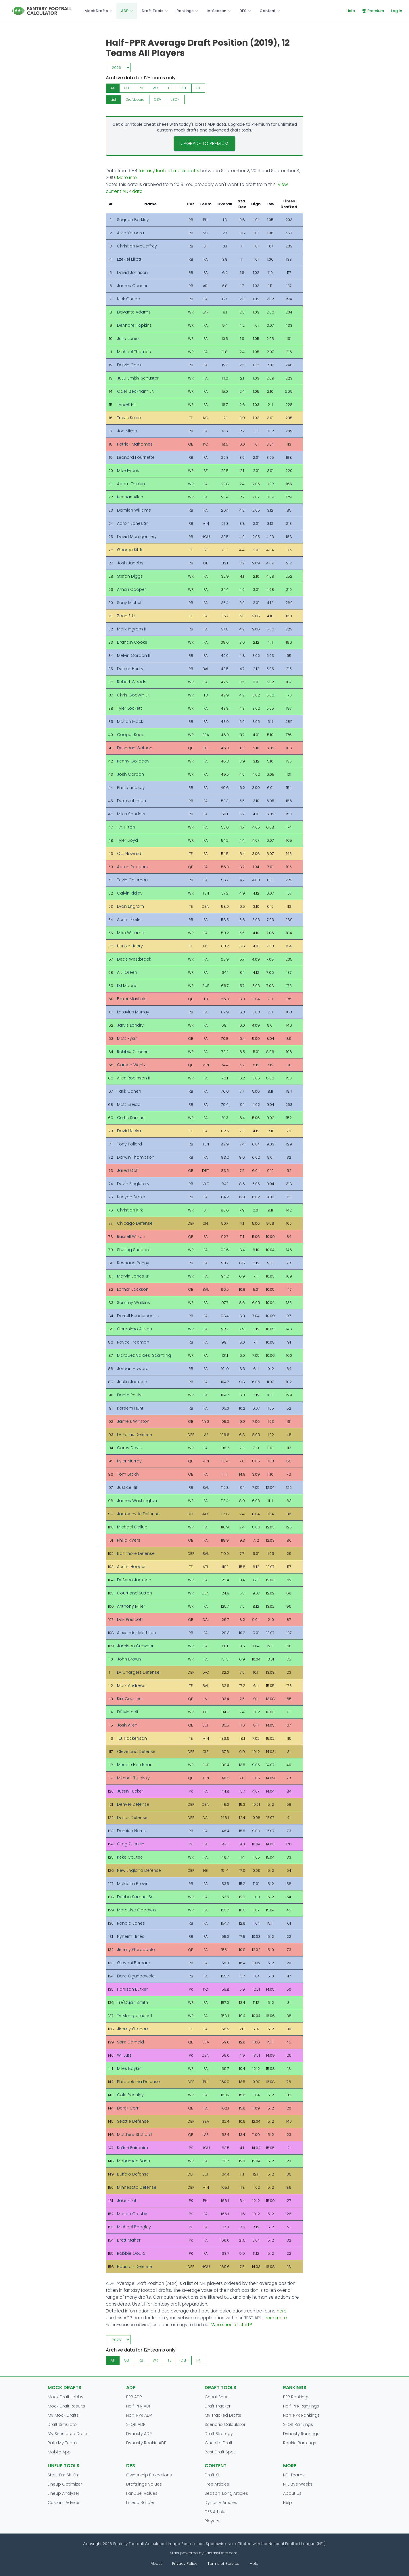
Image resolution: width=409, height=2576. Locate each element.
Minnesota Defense (136, 2187)
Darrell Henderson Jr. (138, 1316)
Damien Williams (134, 510)
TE (169, 88)
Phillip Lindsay (131, 787)
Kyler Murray (129, 1461)
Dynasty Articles (221, 2502)
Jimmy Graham (133, 2029)
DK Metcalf (127, 1712)
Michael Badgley (134, 2227)
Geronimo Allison (134, 1329)
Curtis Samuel (131, 1117)
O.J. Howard (129, 853)
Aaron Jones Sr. (133, 523)
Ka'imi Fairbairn (132, 2148)
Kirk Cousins (129, 1699)
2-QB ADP (135, 2424)
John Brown (129, 1659)
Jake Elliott (127, 2200)
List (113, 99)
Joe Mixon (127, 431)
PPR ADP (134, 2397)
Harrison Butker (132, 1989)
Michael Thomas (134, 352)
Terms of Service (223, 2563)
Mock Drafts (96, 10)
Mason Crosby (132, 2214)
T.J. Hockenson (132, 1738)
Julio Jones (128, 338)
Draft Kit (212, 2475)
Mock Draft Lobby (65, 2397)
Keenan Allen (130, 497)
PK (198, 88)
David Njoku (129, 1131)
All (113, 88)
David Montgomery (137, 536)
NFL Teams (294, 2475)
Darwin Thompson (135, 1157)
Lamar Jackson (133, 1289)
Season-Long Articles (226, 2493)
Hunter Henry (130, 946)
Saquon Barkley (133, 219)
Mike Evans (128, 470)
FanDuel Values (142, 2493)
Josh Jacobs (130, 563)
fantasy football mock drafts (169, 171)
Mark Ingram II (131, 629)
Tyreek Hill (126, 404)
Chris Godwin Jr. (133, 695)
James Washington (137, 1500)
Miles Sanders (131, 814)
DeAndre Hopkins (134, 325)
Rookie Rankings (299, 2443)
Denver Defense (133, 1804)
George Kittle (130, 550)
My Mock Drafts (63, 2415)
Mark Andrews (131, 1685)
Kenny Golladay (133, 761)
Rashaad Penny (133, 1263)
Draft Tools (152, 10)
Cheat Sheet (217, 2397)
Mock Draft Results (66, 2406)
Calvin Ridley (130, 893)
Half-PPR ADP (138, 2406)
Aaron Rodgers (132, 867)
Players (212, 2521)
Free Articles (217, 2484)
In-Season (216, 10)
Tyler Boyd (127, 840)
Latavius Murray (133, 1012)
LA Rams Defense (134, 1434)
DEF (184, 88)
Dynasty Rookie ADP (146, 2443)
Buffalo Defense (133, 2174)
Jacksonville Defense (138, 1514)
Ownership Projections (149, 2475)
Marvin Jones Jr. (133, 1276)
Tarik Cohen (129, 1091)
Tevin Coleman (132, 880)
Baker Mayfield (132, 999)
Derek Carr (128, 2108)
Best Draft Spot (220, 2452)
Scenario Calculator (225, 2424)
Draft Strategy (219, 2433)
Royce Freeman (133, 1342)
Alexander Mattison (136, 1633)
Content (268, 10)
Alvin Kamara (130, 233)
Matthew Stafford (134, 2134)
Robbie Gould (131, 2253)
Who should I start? (231, 2325)
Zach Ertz (126, 616)
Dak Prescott (130, 1619)
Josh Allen (127, 1725)
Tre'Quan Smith (132, 2002)
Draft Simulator (63, 2424)
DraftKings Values (144, 2484)
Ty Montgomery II (134, 2015)
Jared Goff (128, 1170)
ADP (124, 10)
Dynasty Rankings (301, 2433)
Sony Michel (129, 602)
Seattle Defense (133, 2121)
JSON (175, 99)
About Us (292, 2493)
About (156, 2563)
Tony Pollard (129, 1144)
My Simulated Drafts (68, 2433)
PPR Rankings (296, 2397)
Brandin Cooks (132, 642)
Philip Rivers (128, 1540)
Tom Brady (128, 1474)
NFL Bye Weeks (297, 2484)
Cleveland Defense (136, 1751)
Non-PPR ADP (139, 2415)
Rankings (184, 10)
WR (155, 88)
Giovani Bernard (133, 1963)
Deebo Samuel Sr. (135, 1897)
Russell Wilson (131, 1236)
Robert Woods (131, 682)
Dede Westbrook (134, 959)
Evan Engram (130, 906)
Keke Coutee (130, 1857)
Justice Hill (127, 1487)
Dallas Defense (132, 1817)
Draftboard (135, 99)
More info (127, 178)
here (282, 2311)
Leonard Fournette (136, 457)
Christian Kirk (130, 1210)
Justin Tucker (130, 1791)
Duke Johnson (131, 801)
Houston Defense (134, 2266)
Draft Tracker (218, 2406)
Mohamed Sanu (133, 2161)
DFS (242, 10)
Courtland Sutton (134, 1593)
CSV (157, 99)
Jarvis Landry (130, 1025)
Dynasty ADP (139, 2433)
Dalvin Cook (129, 365)
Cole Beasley (130, 2095)
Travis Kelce (129, 418)
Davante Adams (134, 312)
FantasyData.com (222, 2553)
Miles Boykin (129, 2068)
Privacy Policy (184, 2563)
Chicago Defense (135, 1223)
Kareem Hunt (130, 1408)
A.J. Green (127, 972)
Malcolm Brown (133, 1883)
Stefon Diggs (130, 576)
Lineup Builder (140, 2502)
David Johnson (132, 272)
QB (126, 88)
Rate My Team (62, 2443)
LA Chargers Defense (138, 1672)
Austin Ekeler (129, 919)
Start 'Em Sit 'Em (64, 2475)
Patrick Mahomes (135, 444)
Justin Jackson (132, 1382)
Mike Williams (130, 933)
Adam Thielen (131, 484)
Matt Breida (129, 1104)
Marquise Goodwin (136, 1910)
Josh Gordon (130, 774)
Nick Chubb (128, 299)
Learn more (275, 2318)
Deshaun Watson (134, 748)
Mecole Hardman (135, 1765)
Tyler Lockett (129, 708)
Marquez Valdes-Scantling (144, 1355)
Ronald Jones (131, 1923)
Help (350, 10)
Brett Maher (129, 2240)
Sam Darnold (130, 2042)
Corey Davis (129, 1448)
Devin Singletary (133, 1184)
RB (141, 88)
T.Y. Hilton (126, 827)
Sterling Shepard (134, 1250)
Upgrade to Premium (204, 143)
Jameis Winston (133, 1421)
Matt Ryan (127, 1038)
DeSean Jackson (134, 1580)
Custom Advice (63, 2502)
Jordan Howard (133, 1368)
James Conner (132, 286)
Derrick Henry (130, 668)
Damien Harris (131, 1831)
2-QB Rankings (298, 2424)
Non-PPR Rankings (301, 2415)
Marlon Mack (130, 721)
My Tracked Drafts (223, 2415)
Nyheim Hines (130, 1936)
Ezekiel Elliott (129, 259)
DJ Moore (126, 985)
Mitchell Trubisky (133, 1778)
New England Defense (139, 1870)
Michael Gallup (132, 1527)
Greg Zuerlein (130, 1844)
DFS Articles (216, 2512)
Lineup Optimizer (65, 2484)
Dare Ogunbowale (136, 1976)
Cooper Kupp (131, 735)
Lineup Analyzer (63, 2493)
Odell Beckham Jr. (135, 391)
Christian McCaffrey (137, 246)
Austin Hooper (131, 1566)
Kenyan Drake (131, 1197)
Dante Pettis (129, 1395)
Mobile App (59, 2452)
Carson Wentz (131, 1065)
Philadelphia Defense (138, 2082)
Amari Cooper (131, 589)
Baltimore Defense (136, 1553)
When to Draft (219, 2443)
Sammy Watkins (133, 1302)
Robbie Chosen (133, 1051)
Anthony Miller (131, 1606)
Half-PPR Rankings (301, 2406)
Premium (373, 10)
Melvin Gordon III (134, 655)
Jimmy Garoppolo (136, 1949)
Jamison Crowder (135, 1646)
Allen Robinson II (133, 1078)
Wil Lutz (124, 2055)
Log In (396, 10)
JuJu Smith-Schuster (138, 378)
